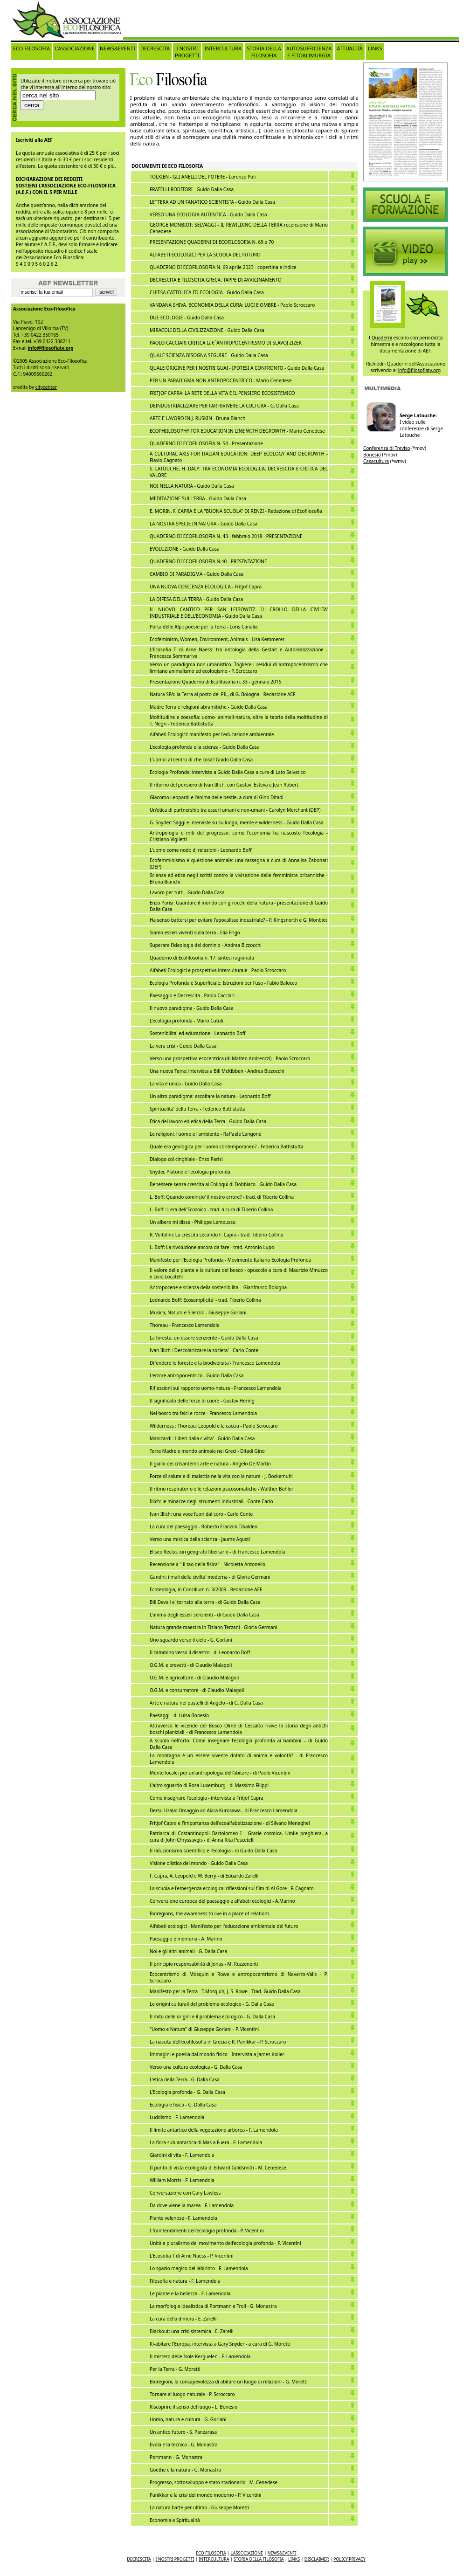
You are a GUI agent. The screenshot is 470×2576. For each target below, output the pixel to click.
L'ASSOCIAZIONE (75, 48)
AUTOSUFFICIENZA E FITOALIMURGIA (309, 52)
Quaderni (382, 337)
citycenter (46, 387)
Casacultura (376, 461)
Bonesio (372, 454)
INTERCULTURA (223, 48)
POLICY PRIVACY (349, 2559)
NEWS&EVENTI (117, 48)
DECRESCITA (155, 48)
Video (405, 204)
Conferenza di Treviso (386, 448)
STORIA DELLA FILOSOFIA (264, 52)
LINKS (375, 48)
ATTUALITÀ (350, 48)
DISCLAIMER (316, 2559)
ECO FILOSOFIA (31, 48)
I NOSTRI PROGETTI (187, 52)
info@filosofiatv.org (51, 348)
